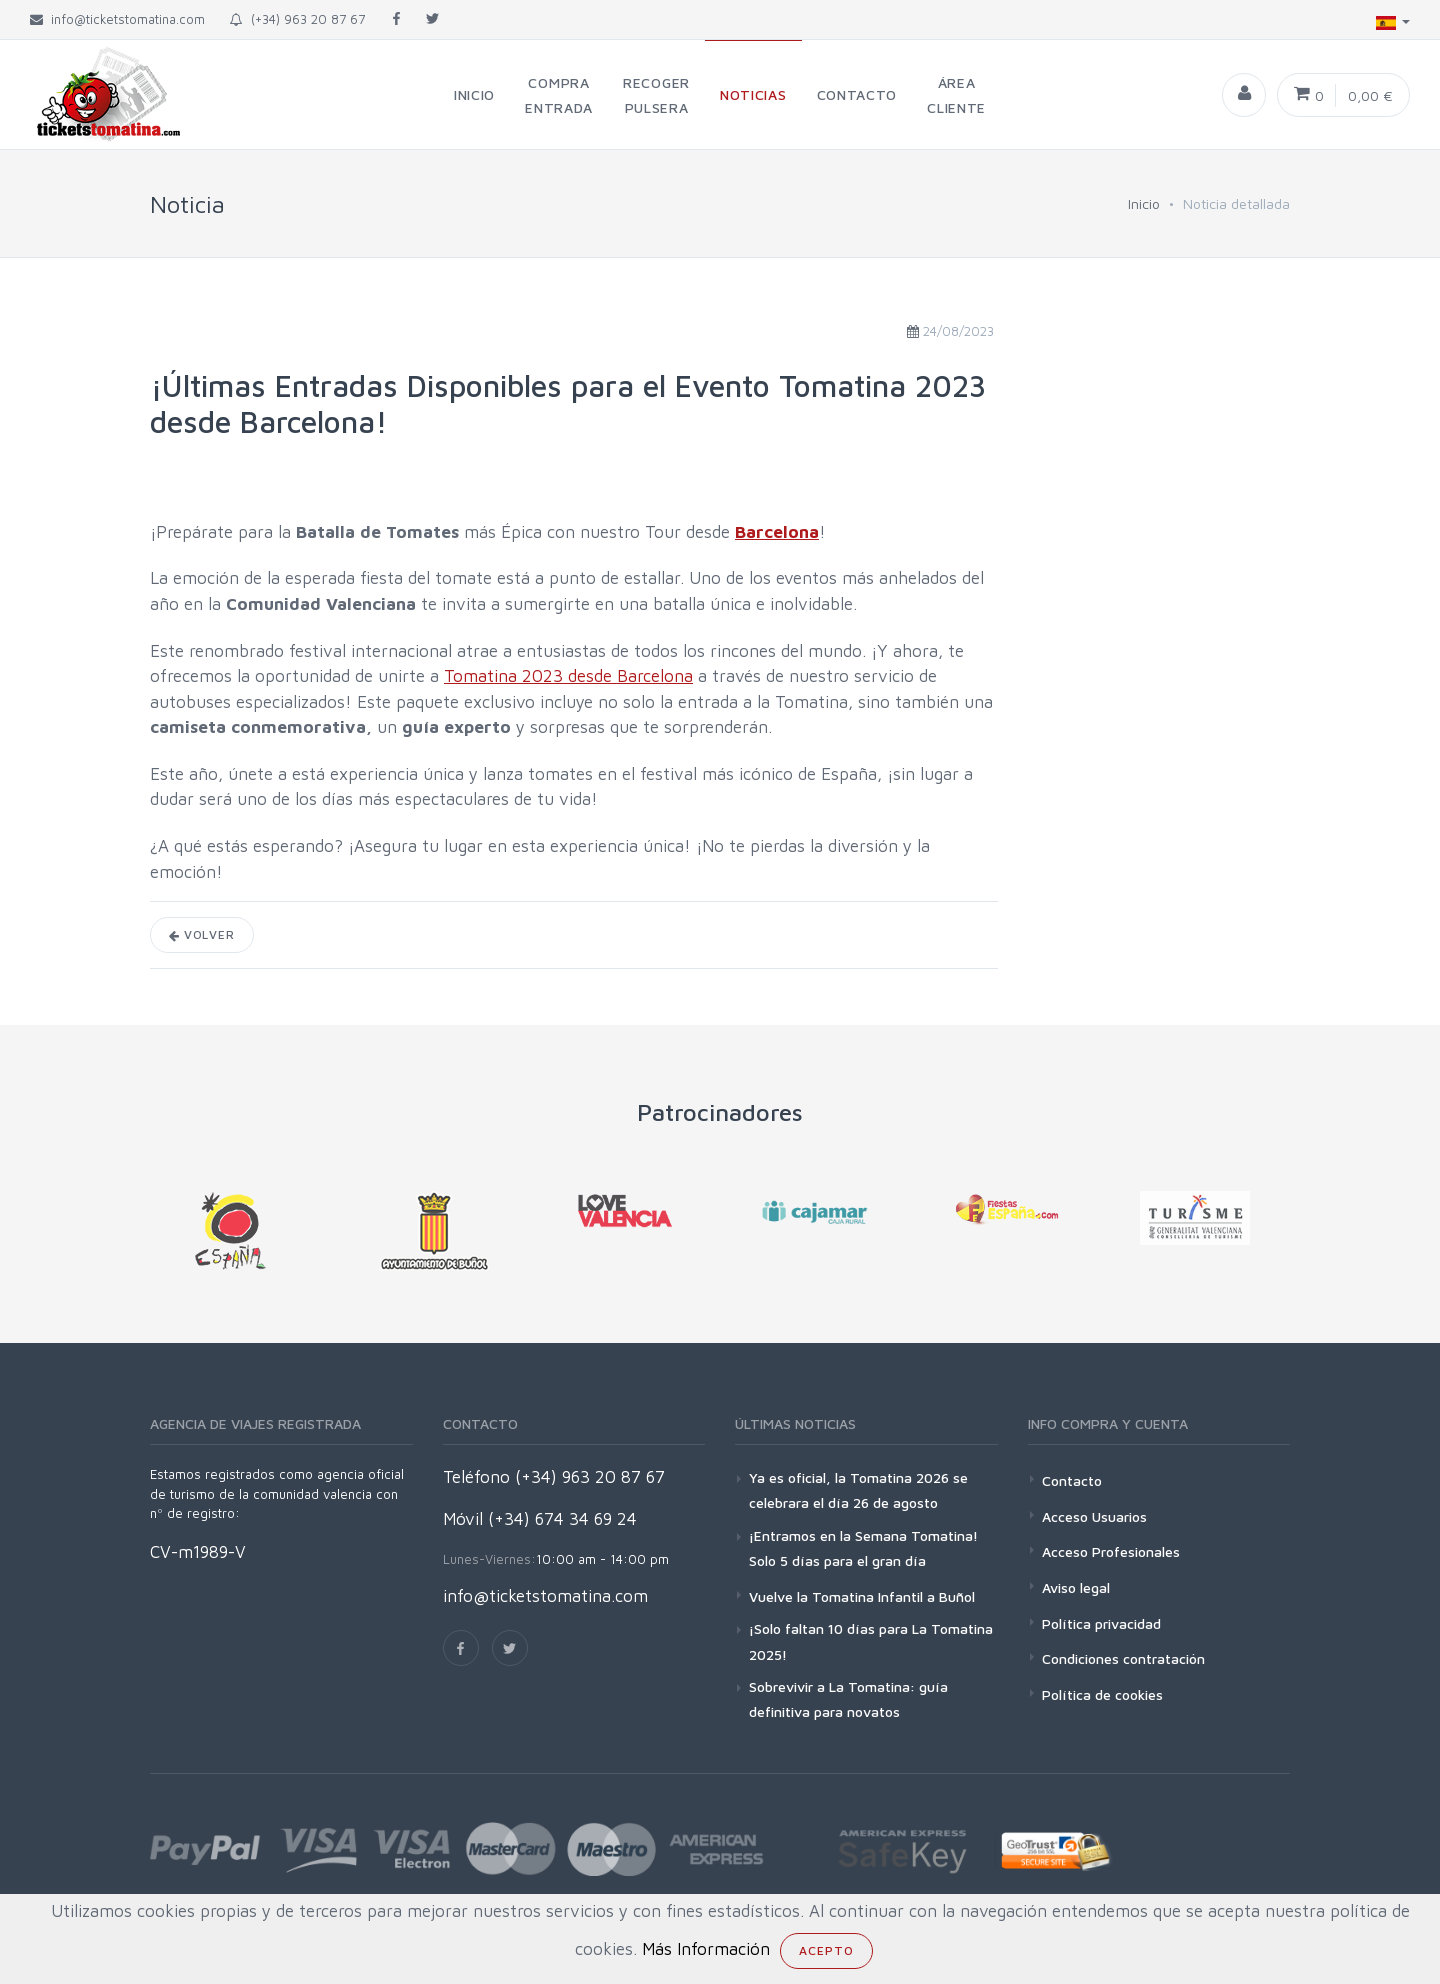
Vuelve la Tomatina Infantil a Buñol (862, 1596)
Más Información (706, 1949)
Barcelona (777, 532)
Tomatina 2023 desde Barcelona (568, 676)
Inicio (1144, 203)
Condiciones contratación (1123, 1658)
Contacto (1072, 1480)
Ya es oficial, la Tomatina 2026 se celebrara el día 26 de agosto (858, 1490)
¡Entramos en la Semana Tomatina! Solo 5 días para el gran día (863, 1548)
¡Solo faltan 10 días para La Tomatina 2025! (871, 1641)
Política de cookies (1102, 1694)
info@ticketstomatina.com (545, 1596)
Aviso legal (1076, 1587)
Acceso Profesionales (1111, 1551)
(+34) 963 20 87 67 (297, 19)
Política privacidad (1101, 1623)
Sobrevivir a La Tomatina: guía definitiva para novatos (848, 1699)
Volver (202, 934)
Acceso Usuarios (1094, 1516)
